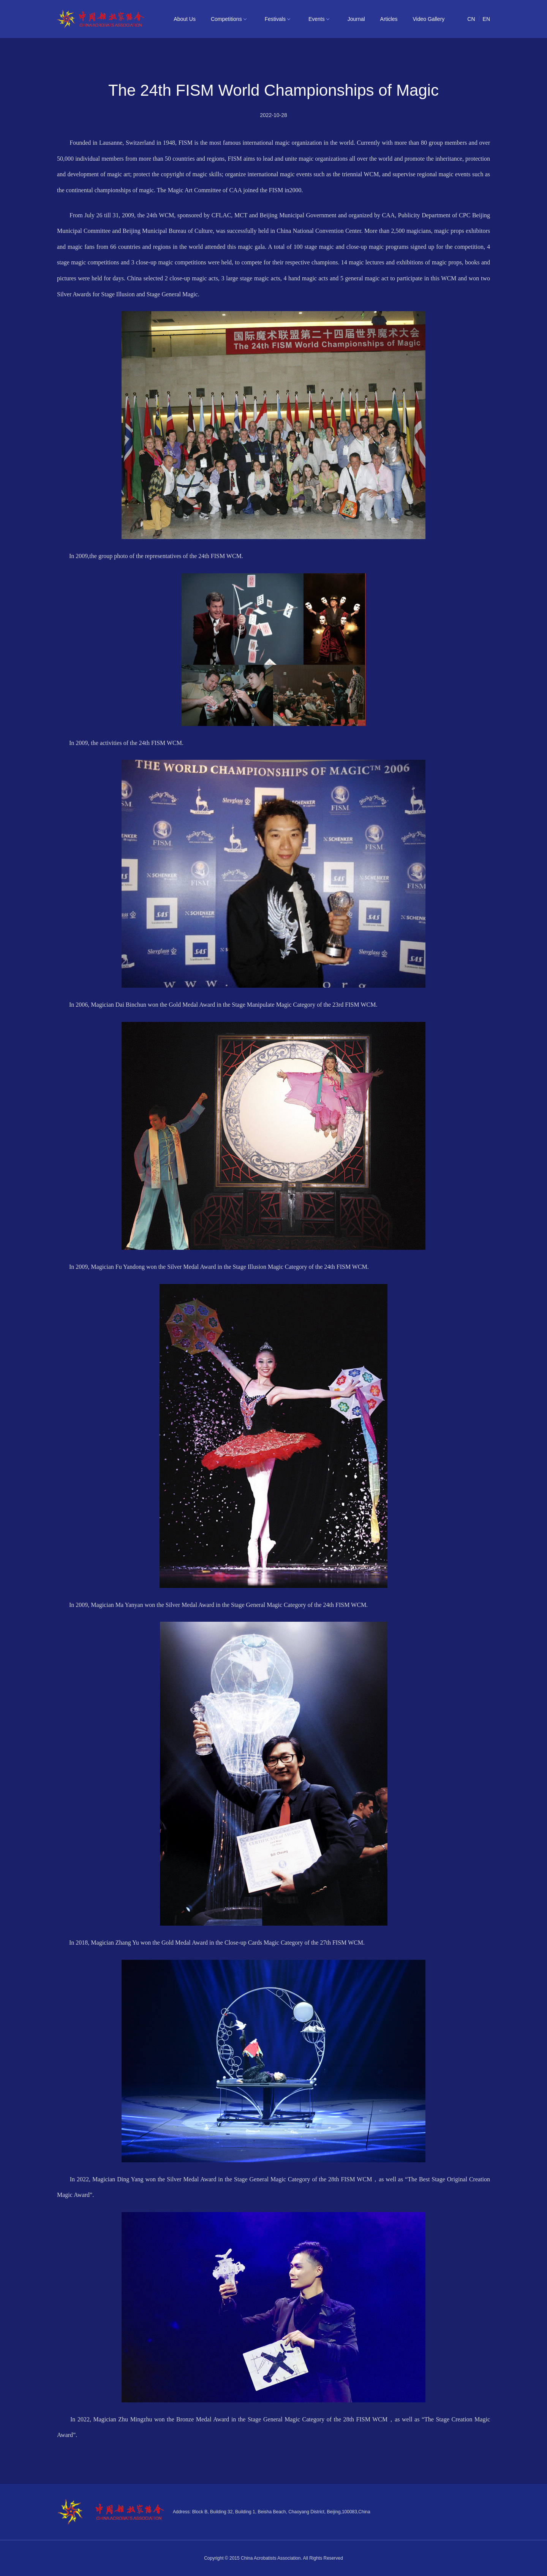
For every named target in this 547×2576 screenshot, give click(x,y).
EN (486, 19)
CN (471, 19)
